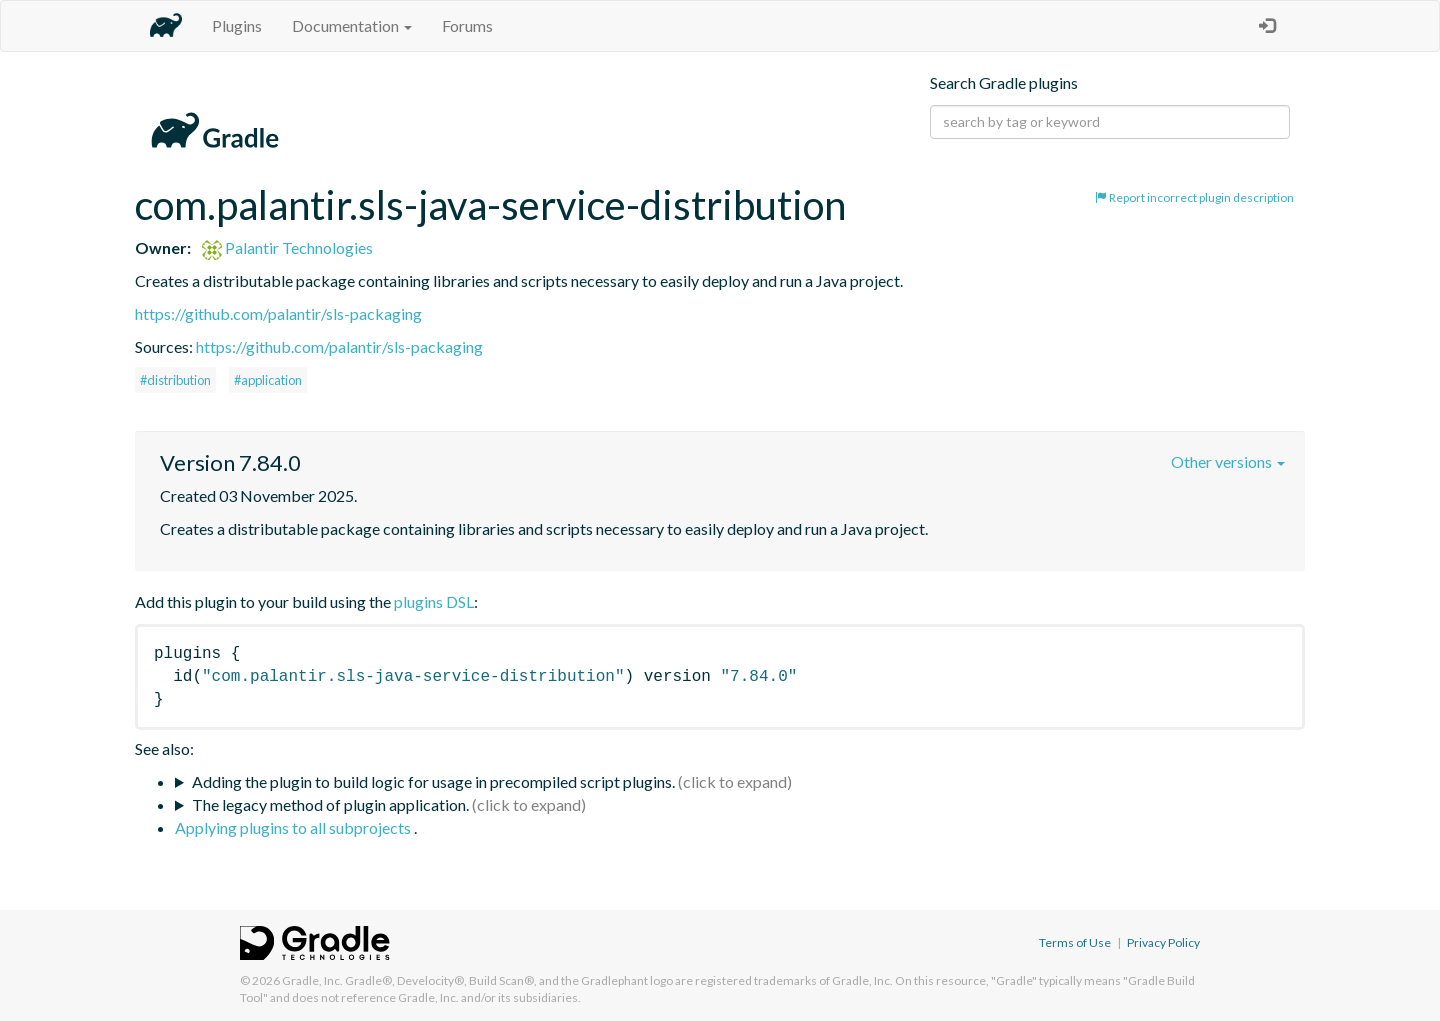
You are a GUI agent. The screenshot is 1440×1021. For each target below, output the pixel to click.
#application (268, 380)
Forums (467, 25)
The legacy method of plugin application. (330, 804)
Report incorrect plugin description (1194, 197)
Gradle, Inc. (312, 980)
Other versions (1228, 461)
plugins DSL (434, 601)
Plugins (237, 25)
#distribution (175, 380)
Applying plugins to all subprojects (294, 827)
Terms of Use (1075, 942)
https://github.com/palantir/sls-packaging (278, 313)
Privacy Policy (1163, 942)
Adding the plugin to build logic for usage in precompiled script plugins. (433, 781)
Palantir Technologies (287, 247)
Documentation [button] (352, 25)
